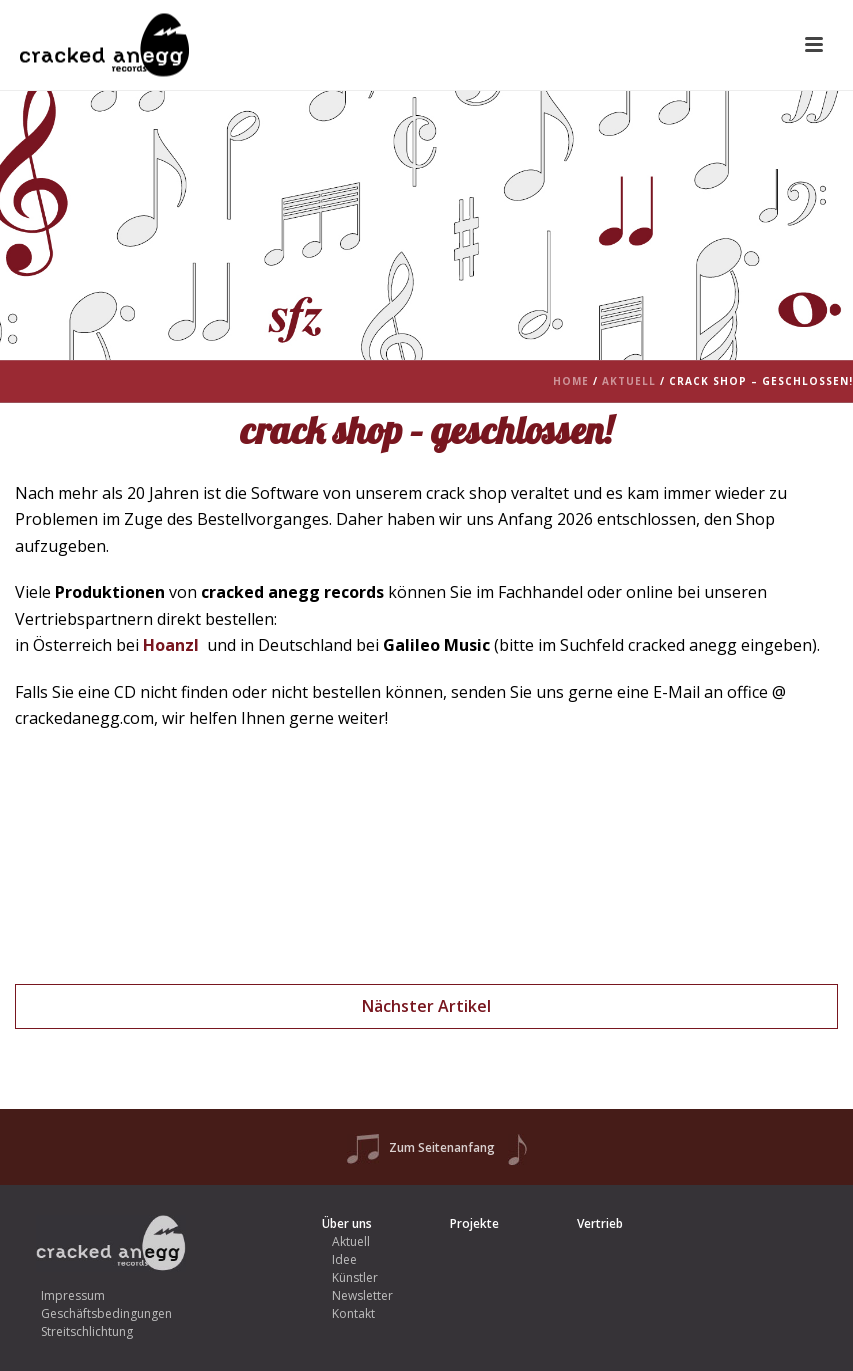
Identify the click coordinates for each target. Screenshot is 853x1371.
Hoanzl (171, 645)
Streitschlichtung (87, 1331)
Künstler (355, 1277)
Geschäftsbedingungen (106, 1313)
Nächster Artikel (426, 1006)
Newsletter (362, 1295)
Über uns (347, 1223)
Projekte (474, 1223)
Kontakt (353, 1313)
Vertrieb (600, 1223)
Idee (344, 1259)
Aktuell (629, 381)
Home (571, 381)
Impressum (73, 1295)
